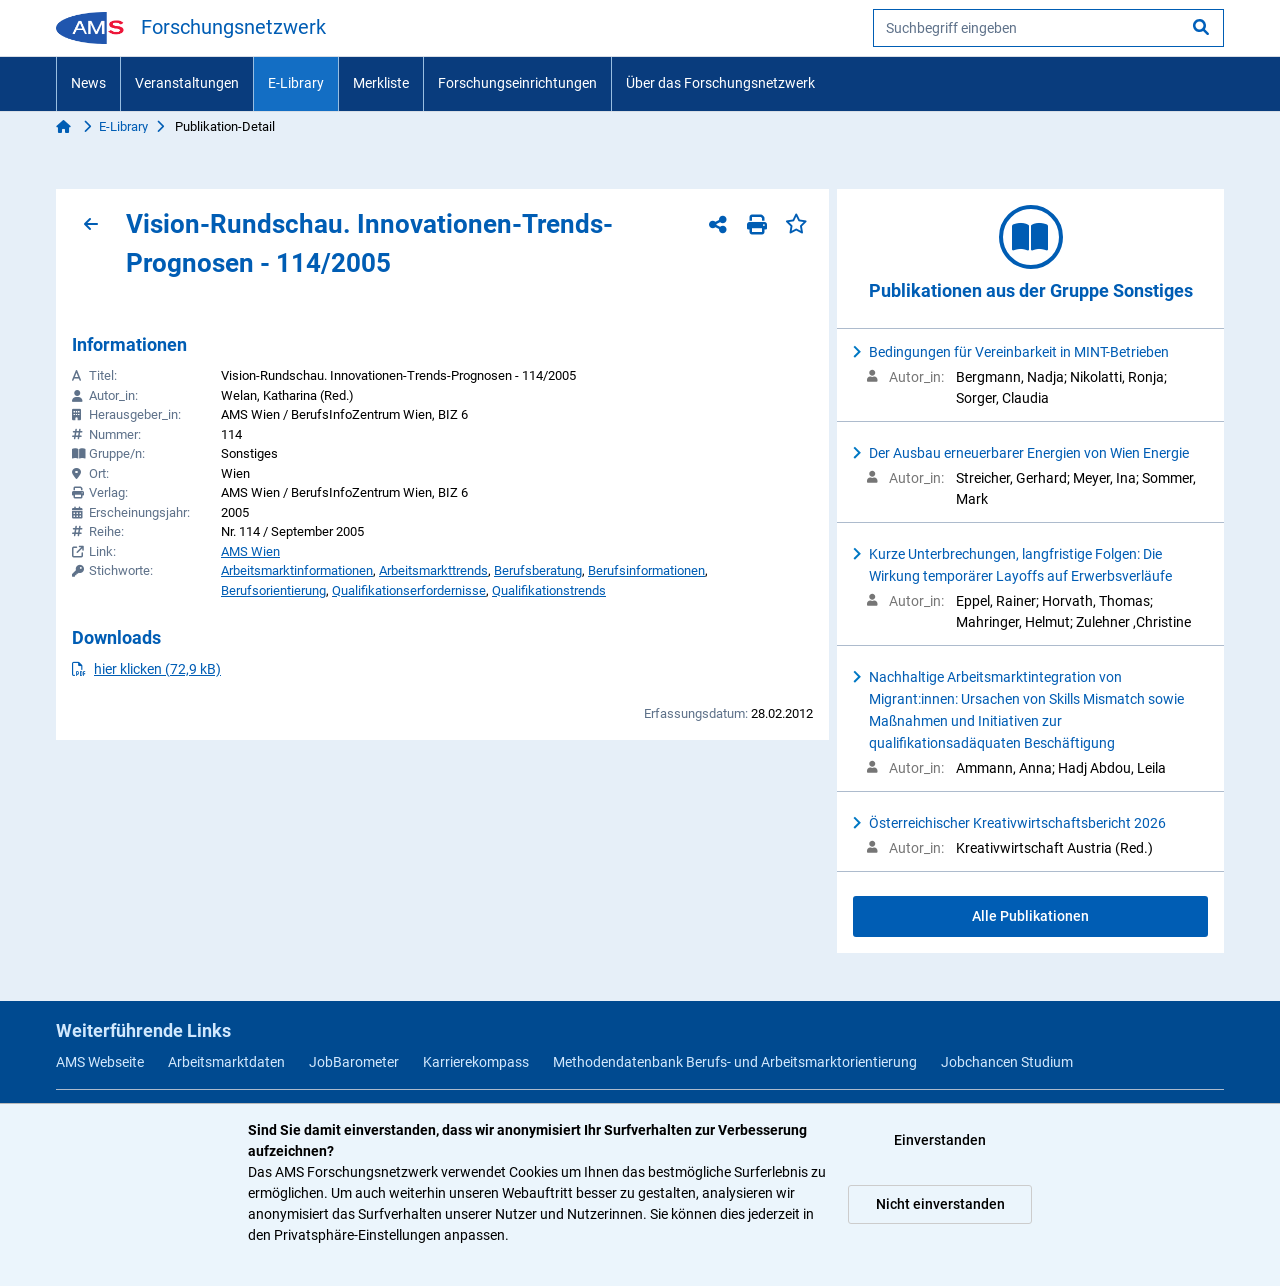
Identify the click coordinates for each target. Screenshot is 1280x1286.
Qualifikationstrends (549, 590)
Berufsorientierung (273, 590)
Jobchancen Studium (1007, 1062)
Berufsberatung (538, 570)
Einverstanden (940, 1140)
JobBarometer (354, 1062)
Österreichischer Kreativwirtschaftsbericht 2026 (1017, 823)
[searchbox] (1048, 28)
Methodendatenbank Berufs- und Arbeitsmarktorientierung (735, 1062)
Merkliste (381, 83)
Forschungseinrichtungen (517, 83)
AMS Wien (250, 551)
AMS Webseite (100, 1062)
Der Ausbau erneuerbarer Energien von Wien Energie (1029, 453)
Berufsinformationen (646, 570)
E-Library (296, 83)
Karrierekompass (476, 1062)
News (88, 83)
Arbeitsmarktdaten (226, 1062)
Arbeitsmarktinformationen (297, 570)
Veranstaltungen (187, 83)
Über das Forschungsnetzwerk (720, 83)
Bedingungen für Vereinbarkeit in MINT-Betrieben (1019, 352)
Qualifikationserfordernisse (409, 590)
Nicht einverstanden (940, 1204)
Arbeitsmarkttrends (433, 570)
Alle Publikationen (1030, 916)
